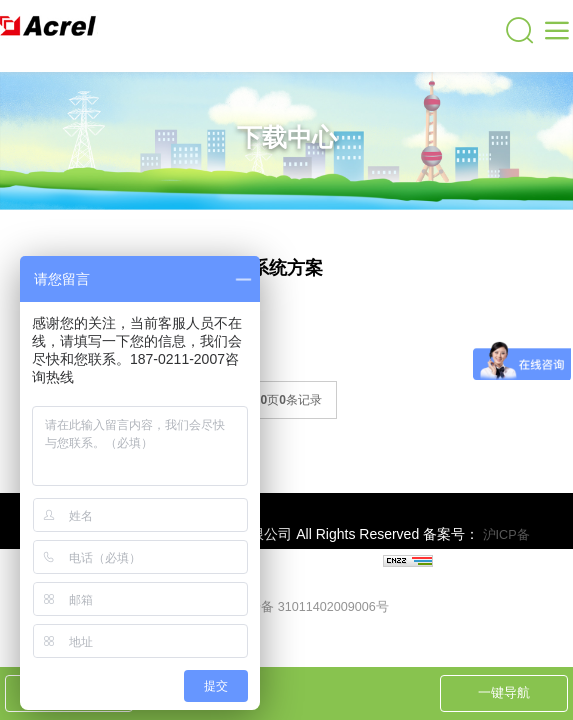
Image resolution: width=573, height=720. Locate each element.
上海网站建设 (342, 563)
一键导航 (504, 692)
